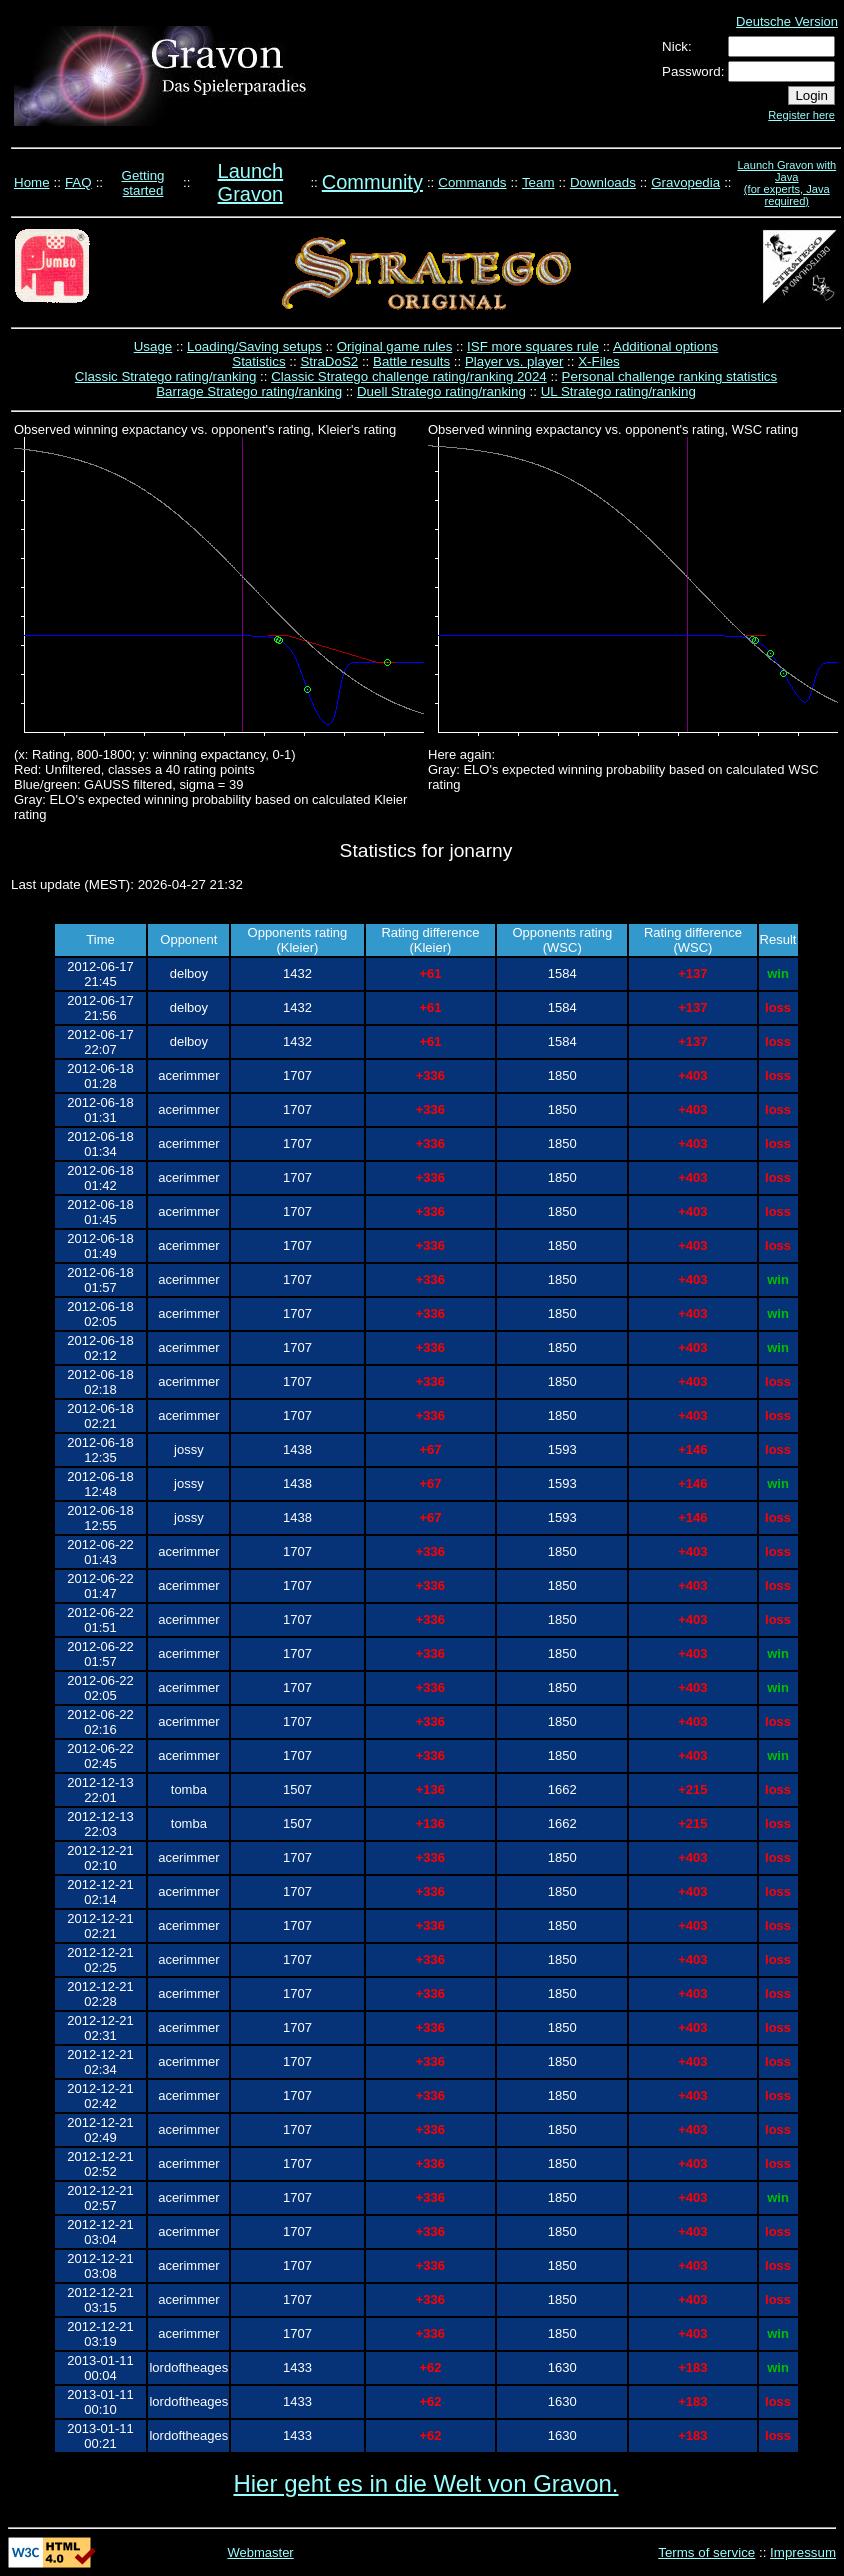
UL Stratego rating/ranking (618, 391)
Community (372, 182)
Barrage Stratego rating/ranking (249, 391)
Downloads (603, 182)
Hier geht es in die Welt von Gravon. (425, 2483)
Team (538, 182)
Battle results (411, 361)
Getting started (143, 183)
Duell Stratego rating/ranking (441, 391)
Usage (153, 346)
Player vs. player (514, 361)
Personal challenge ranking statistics (670, 376)
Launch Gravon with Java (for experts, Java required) (786, 183)
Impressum (803, 2552)
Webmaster (260, 2552)
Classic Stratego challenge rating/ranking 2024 (409, 376)
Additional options (665, 346)
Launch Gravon (251, 182)
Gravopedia (685, 182)
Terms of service (706, 2552)
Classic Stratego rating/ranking (166, 376)
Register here (801, 115)
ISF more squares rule (533, 346)
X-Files (598, 361)
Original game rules (395, 346)
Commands (472, 182)
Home (32, 182)
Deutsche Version (787, 21)
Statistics (258, 361)
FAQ (78, 182)
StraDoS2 (329, 361)
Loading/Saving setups (254, 346)
